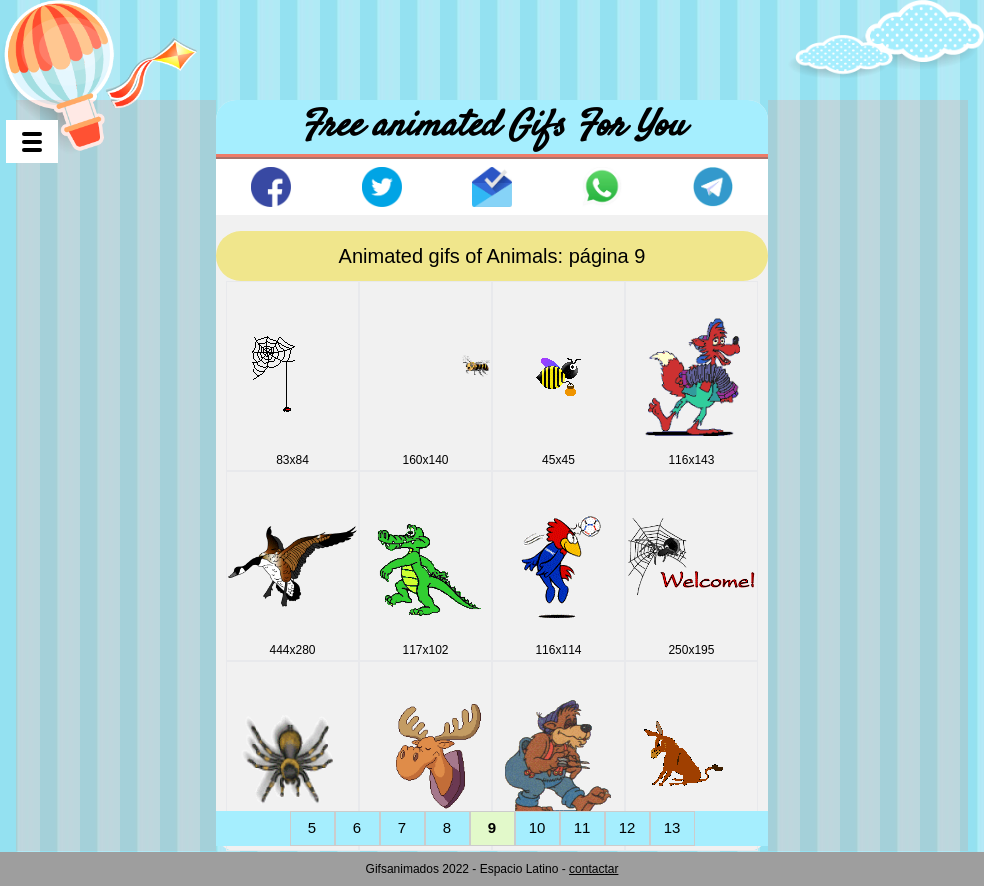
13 (672, 827)
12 (627, 827)
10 (537, 827)
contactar (593, 869)
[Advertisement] (492, 45)
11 (582, 827)
